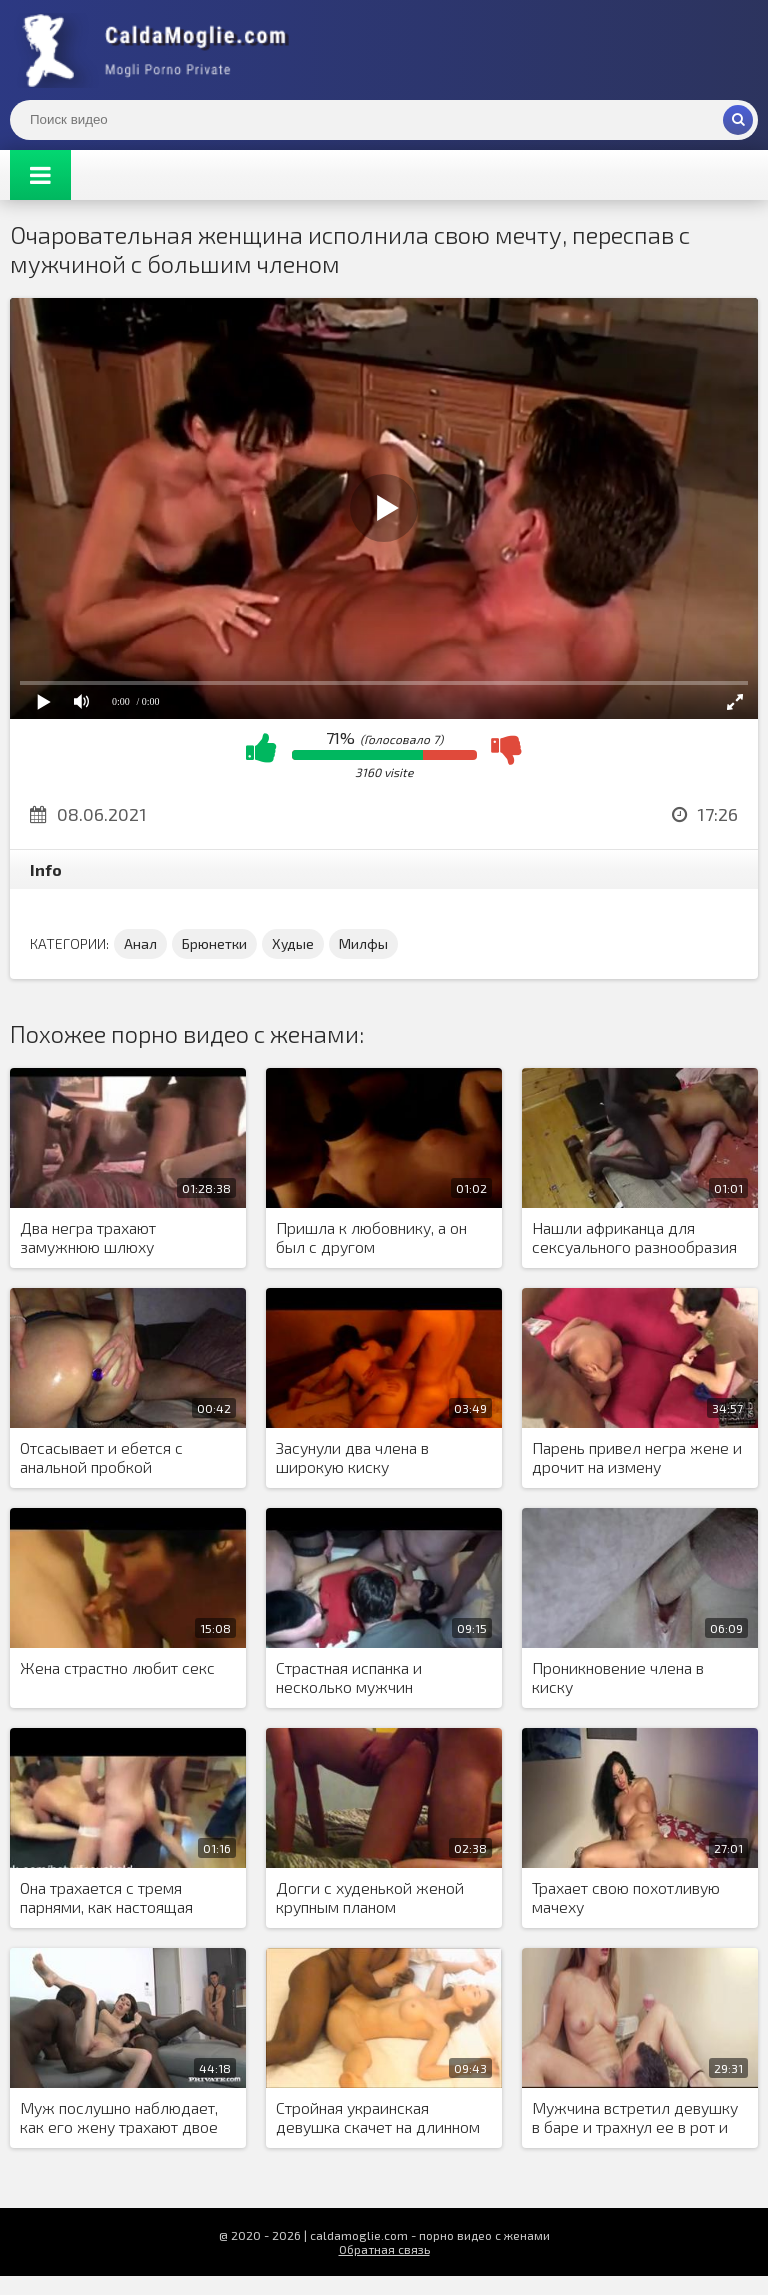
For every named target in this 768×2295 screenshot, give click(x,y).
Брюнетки (214, 943)
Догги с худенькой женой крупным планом (370, 1897)
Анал (140, 943)
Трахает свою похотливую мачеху (626, 1897)
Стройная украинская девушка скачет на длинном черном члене (378, 2118)
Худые (293, 943)
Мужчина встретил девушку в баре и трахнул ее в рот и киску (635, 2118)
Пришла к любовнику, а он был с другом (371, 1237)
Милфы (363, 943)
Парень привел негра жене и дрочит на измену (637, 1457)
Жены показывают (160, 50)
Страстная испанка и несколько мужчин (349, 1677)
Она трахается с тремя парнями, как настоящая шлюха (106, 1898)
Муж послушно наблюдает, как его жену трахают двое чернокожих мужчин (119, 2118)
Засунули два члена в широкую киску (352, 1457)
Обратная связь (384, 2249)
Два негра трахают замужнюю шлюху (88, 1237)
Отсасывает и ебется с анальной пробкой (101, 1457)
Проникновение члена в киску (618, 1677)
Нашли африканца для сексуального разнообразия (634, 1237)
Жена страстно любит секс (117, 1667)
